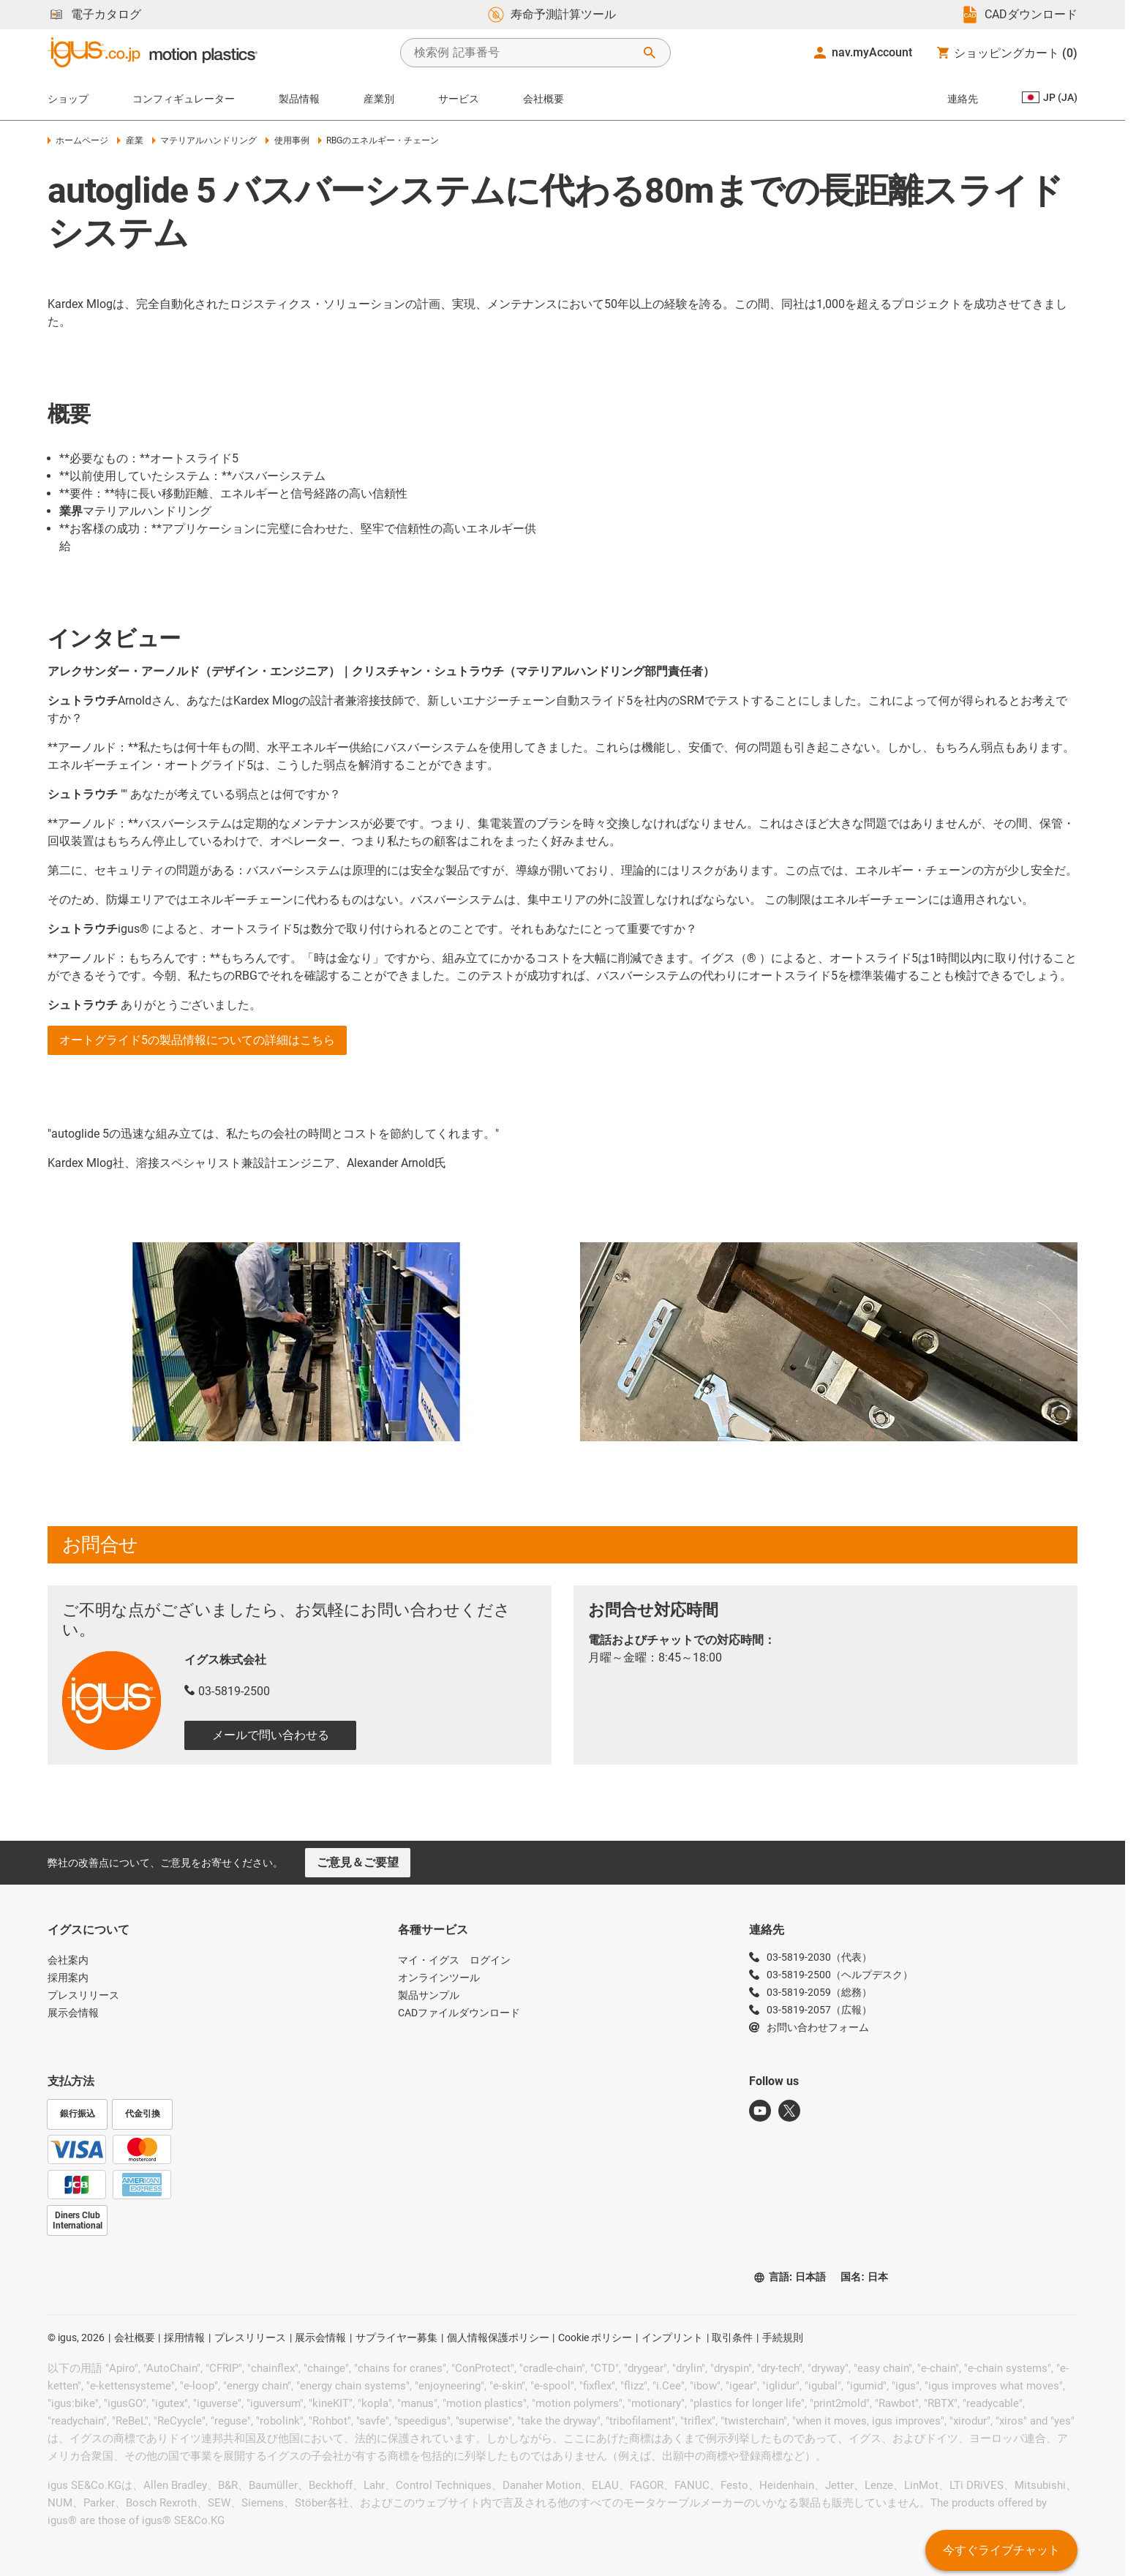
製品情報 (299, 99)
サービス (458, 99)
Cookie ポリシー (595, 2337)
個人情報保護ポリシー (498, 2337)
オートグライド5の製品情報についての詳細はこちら (197, 1040)
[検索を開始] (649, 52)
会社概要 (543, 99)
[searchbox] (524, 52)
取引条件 (732, 2337)
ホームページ (78, 140)
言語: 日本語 (790, 2277)
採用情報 (184, 2337)
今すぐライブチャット (1001, 2550)
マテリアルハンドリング (204, 140)
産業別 (379, 99)
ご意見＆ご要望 (358, 1862)
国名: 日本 (864, 2277)
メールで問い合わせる (270, 1735)
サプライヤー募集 (396, 2337)
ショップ (68, 99)
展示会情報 (320, 2337)
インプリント (672, 2337)
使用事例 (287, 140)
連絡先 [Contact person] (962, 99)
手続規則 (782, 2337)
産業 (130, 140)
